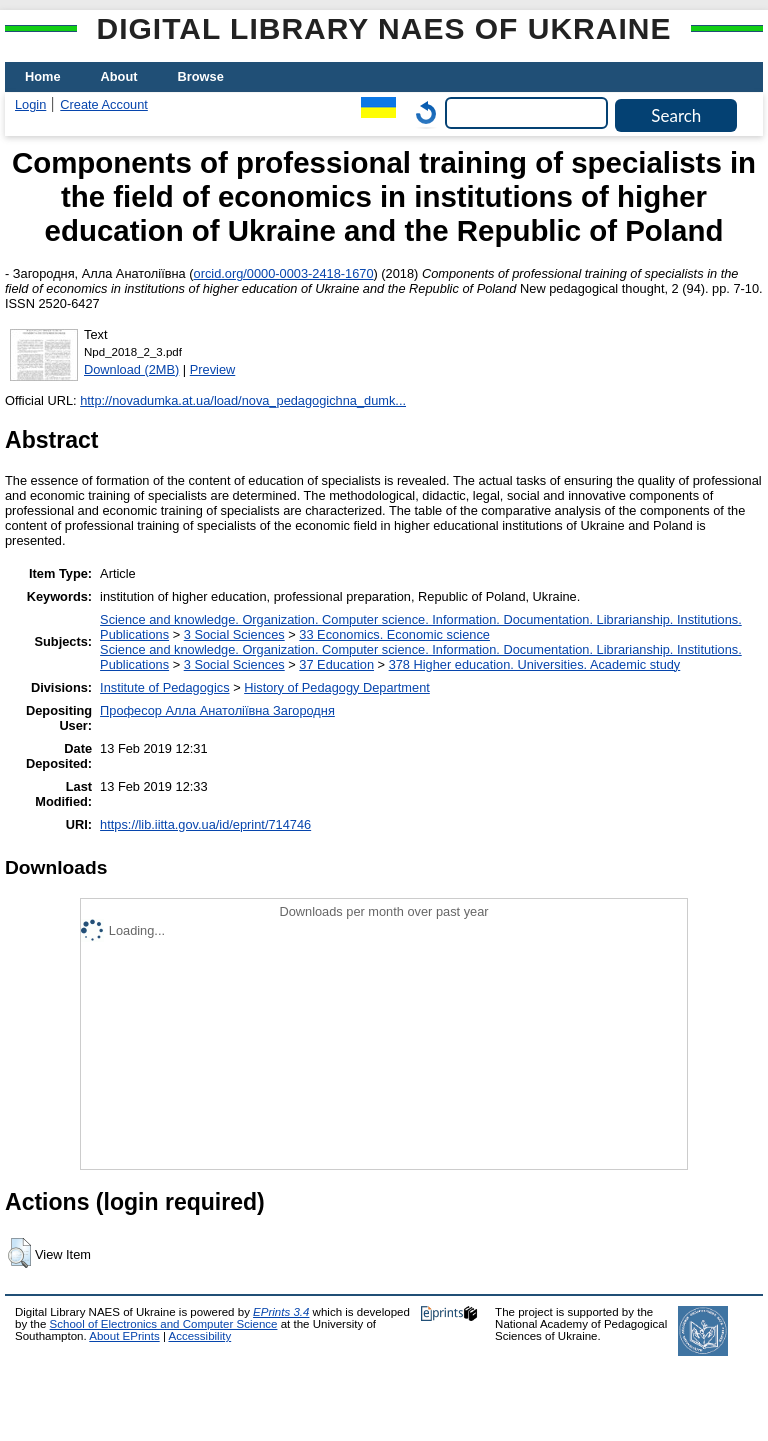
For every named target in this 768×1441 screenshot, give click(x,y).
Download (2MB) (131, 369)
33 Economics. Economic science (394, 634)
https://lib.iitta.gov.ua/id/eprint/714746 (205, 824)
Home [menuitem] (43, 76)
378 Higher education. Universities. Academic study (535, 664)
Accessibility (199, 1336)
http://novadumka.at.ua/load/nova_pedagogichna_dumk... (243, 400)
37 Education (336, 664)
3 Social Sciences (234, 634)
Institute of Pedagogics (164, 687)
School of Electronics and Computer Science (164, 1324)
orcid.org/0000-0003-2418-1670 (284, 273)
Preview (213, 369)
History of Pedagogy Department (337, 687)
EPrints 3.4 (281, 1312)
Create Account (104, 104)
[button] (19, 1253)
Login (30, 104)
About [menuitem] (119, 76)
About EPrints (124, 1336)
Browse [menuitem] (201, 76)
